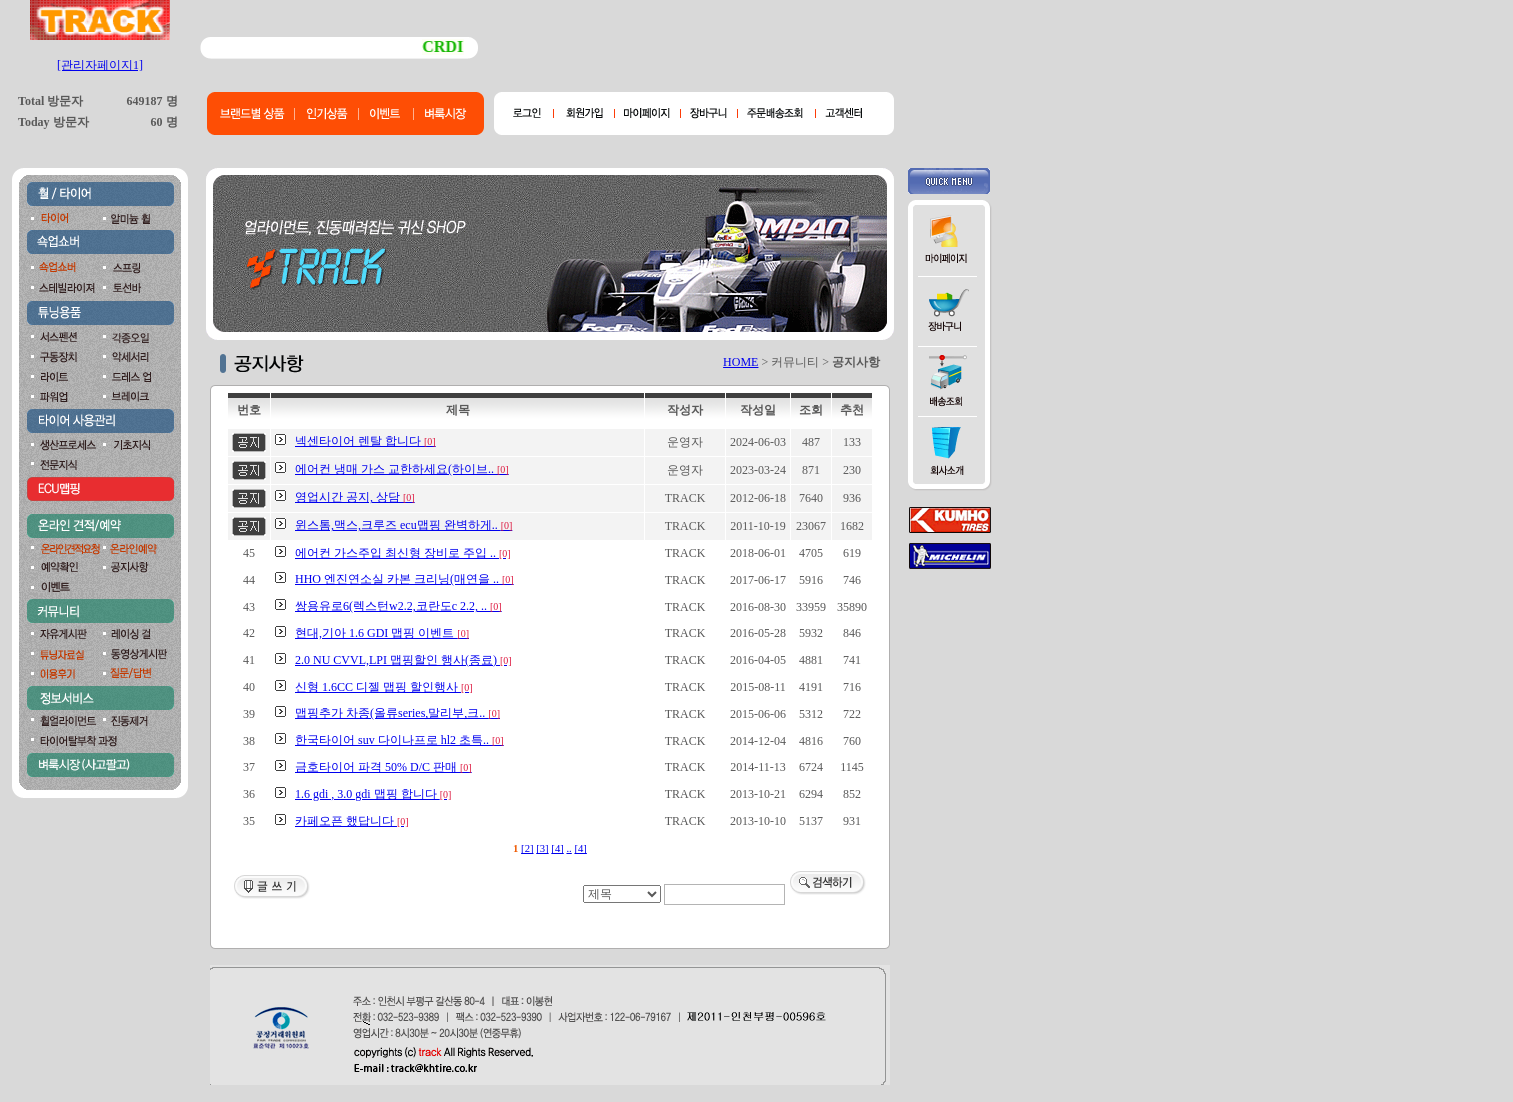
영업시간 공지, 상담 (355, 497)
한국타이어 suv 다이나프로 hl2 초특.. (399, 740)
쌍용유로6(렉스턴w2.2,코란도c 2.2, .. (398, 606)
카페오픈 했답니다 (352, 821)
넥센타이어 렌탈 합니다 (365, 441)
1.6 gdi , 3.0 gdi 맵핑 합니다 (373, 794)
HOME (740, 362)
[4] (557, 848)
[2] (527, 848)
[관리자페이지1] (100, 65)
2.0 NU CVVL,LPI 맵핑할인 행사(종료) (403, 660)
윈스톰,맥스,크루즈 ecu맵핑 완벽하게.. (403, 525)
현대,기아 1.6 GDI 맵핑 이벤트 (382, 633)
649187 (145, 101)
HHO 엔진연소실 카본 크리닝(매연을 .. (404, 579)
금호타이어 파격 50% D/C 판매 (383, 767)
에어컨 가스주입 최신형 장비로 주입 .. (403, 553)
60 (157, 122)
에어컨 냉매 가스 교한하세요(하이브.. (402, 469)
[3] (542, 848)
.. (568, 848)
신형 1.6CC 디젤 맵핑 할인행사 (384, 687)
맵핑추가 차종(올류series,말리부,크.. (397, 713)
